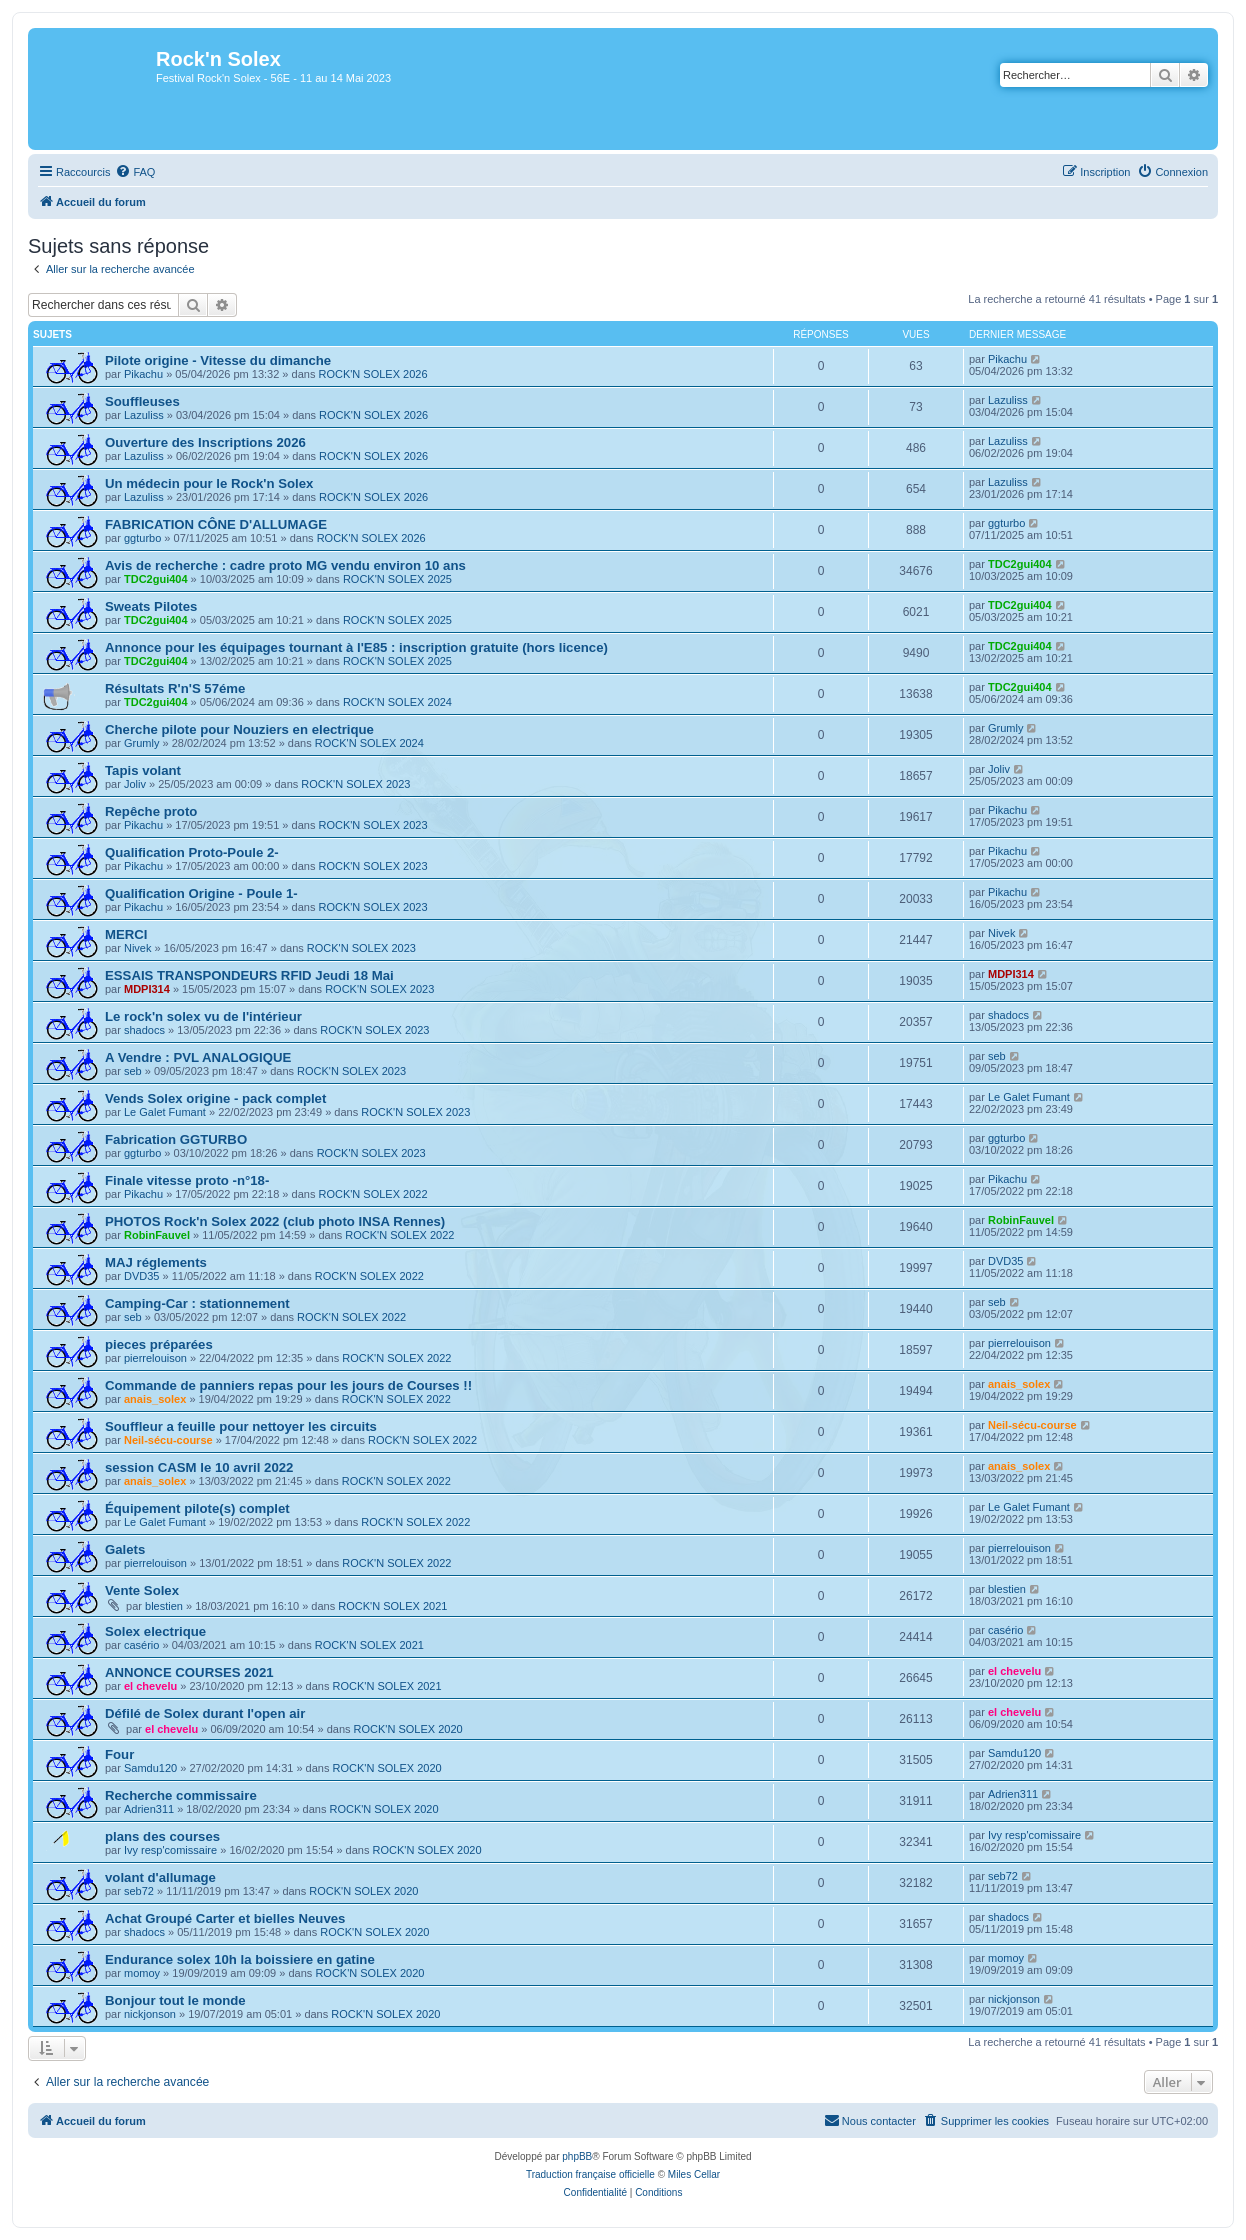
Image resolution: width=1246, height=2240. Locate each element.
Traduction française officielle (590, 2174)
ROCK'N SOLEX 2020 (408, 1729)
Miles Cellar (694, 2174)
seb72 (139, 1891)
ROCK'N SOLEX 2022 (372, 1194)
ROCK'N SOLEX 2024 (397, 702)
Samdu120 (150, 1768)
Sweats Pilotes (151, 606)
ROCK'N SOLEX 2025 (397, 579)
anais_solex (155, 1399)
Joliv (135, 784)
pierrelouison (155, 1358)
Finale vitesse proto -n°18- (187, 1180)
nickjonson (150, 2014)
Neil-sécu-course (168, 1440)
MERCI (126, 934)
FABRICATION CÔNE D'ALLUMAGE (216, 524)
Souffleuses (142, 401)
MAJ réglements (156, 1262)
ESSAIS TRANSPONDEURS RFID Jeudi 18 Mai (249, 975)
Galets (125, 1549)
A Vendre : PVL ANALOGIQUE (198, 1057)
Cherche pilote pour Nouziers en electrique (239, 729)
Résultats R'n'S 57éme (175, 688)
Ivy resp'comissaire (170, 1850)
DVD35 (141, 1276)
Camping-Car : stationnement (197, 1303)
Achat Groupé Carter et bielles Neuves (225, 1918)
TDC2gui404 (156, 579)
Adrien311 (149, 1809)
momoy (142, 1973)
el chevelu (150, 1686)
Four (119, 1754)
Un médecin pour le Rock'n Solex (209, 483)
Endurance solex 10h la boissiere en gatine (240, 1959)
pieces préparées (159, 1344)
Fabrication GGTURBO (176, 1139)
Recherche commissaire (181, 1795)
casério (141, 1645)
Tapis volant (143, 770)
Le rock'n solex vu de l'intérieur (203, 1016)
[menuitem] (135, 172)
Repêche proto (151, 811)
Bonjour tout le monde (175, 2000)
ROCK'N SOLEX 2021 (392, 1606)
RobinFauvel (157, 1235)
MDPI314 (147, 989)
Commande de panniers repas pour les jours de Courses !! (288, 1385)
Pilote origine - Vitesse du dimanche (218, 360)
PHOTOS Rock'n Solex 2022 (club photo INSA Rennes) (275, 1221)
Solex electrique (155, 1631)
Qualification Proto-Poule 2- (192, 852)
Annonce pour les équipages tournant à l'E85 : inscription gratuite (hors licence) (356, 647)
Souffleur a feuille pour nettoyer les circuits (241, 1426)
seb (133, 1071)
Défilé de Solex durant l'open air (205, 1713)
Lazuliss (144, 415)
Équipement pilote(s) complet (197, 1508)
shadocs (144, 1030)
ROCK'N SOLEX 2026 (372, 374)
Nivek (138, 948)
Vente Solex (142, 1590)
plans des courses (162, 1836)
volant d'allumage (160, 1877)
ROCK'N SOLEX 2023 (355, 784)
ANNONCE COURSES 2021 (189, 1672)
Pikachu (143, 374)
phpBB (577, 2156)
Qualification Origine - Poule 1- (201, 893)
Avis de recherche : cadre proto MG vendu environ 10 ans (285, 565)
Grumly (141, 743)
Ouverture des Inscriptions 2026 (205, 442)
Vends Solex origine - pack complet (215, 1098)
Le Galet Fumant (165, 1112)
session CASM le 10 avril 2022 (199, 1467)
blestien (164, 1606)
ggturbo (142, 538)
